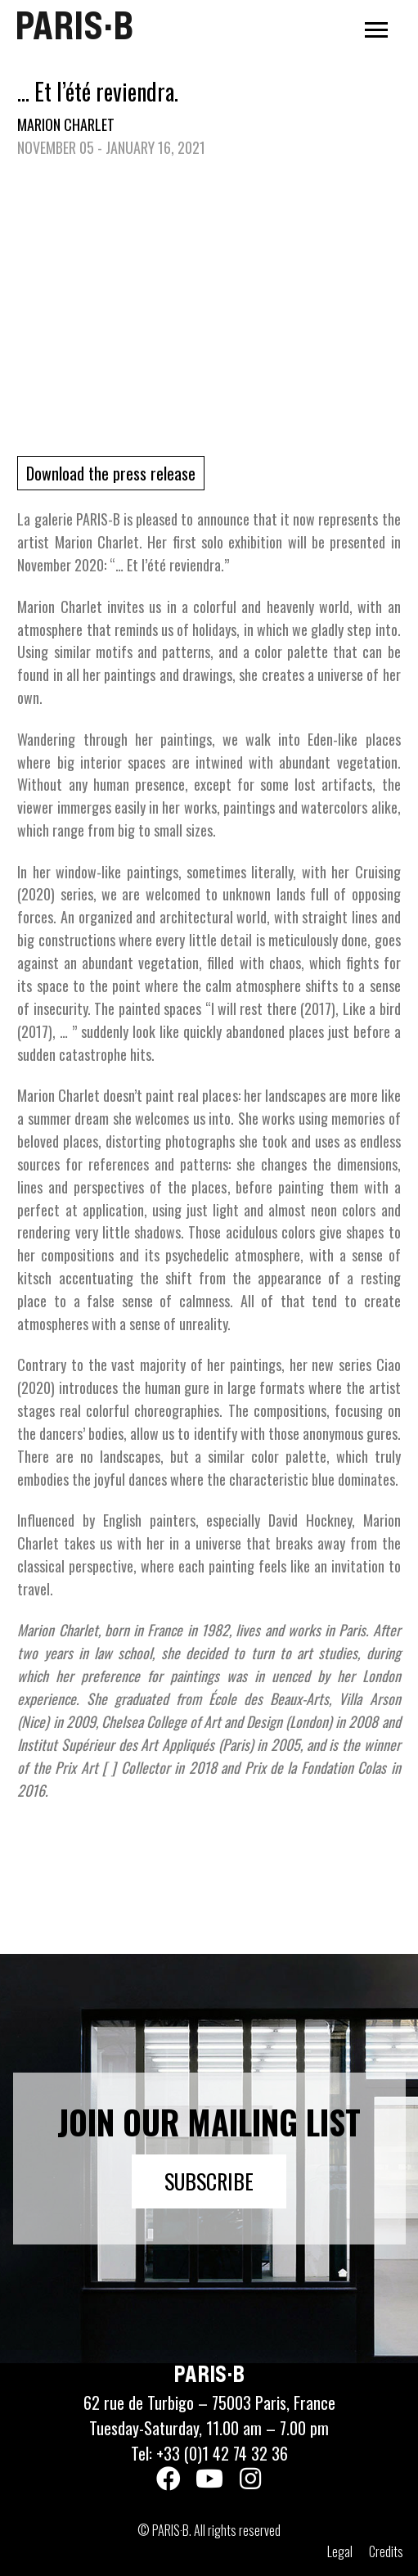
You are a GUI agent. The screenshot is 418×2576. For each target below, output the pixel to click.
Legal (340, 2551)
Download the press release (111, 473)
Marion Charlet (66, 124)
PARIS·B (74, 25)
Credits (386, 2551)
